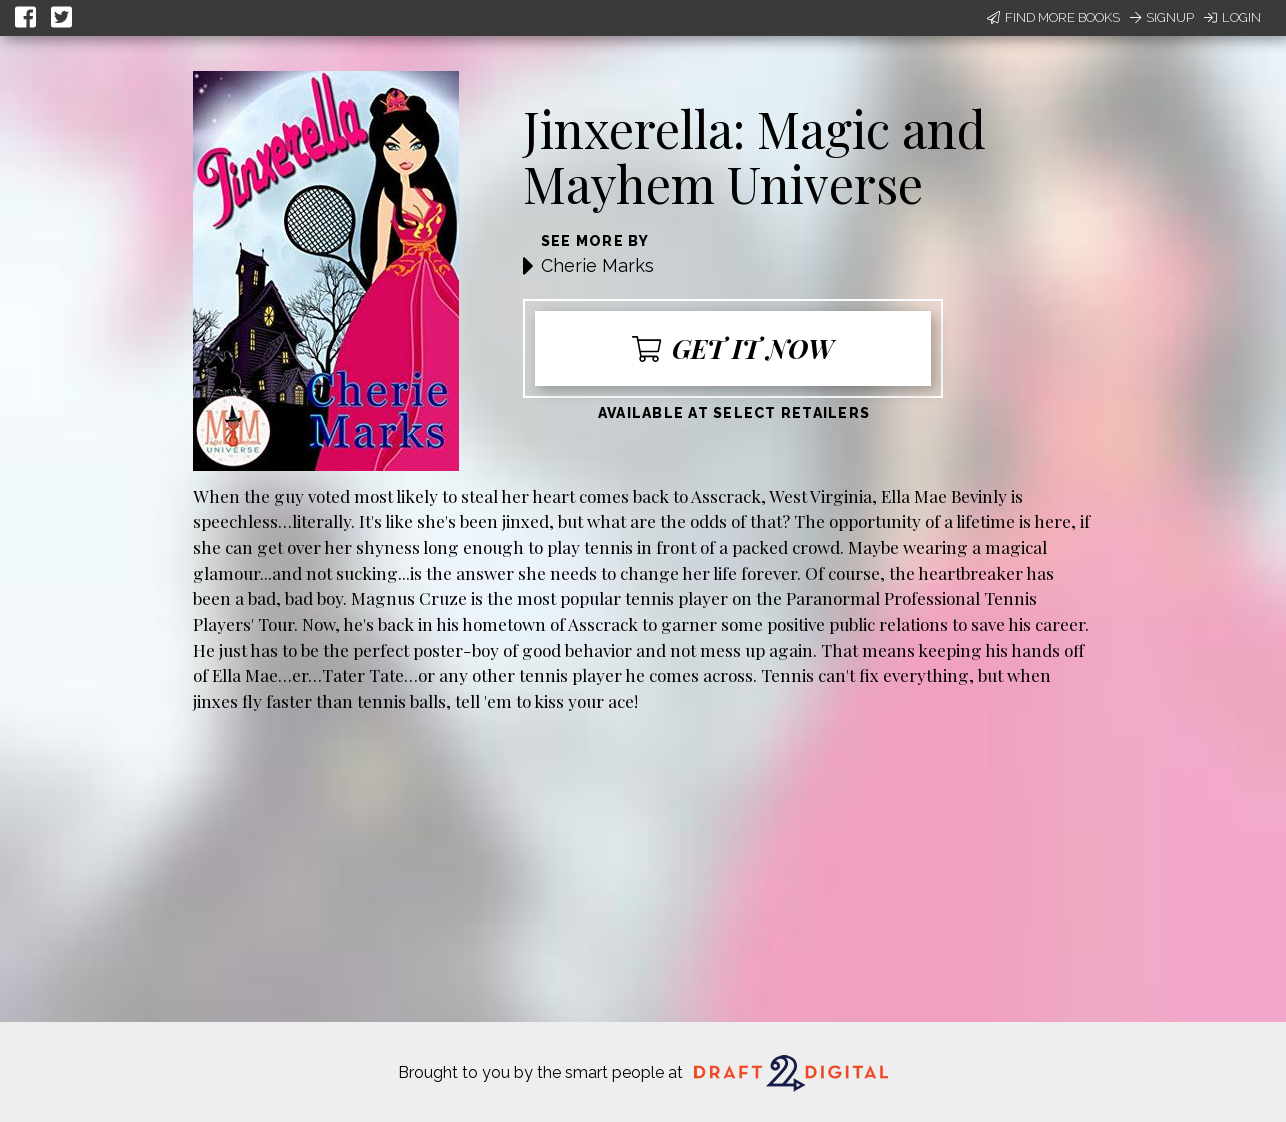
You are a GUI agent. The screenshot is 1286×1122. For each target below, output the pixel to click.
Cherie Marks (597, 265)
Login (1232, 17)
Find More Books (1053, 17)
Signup (1162, 17)
